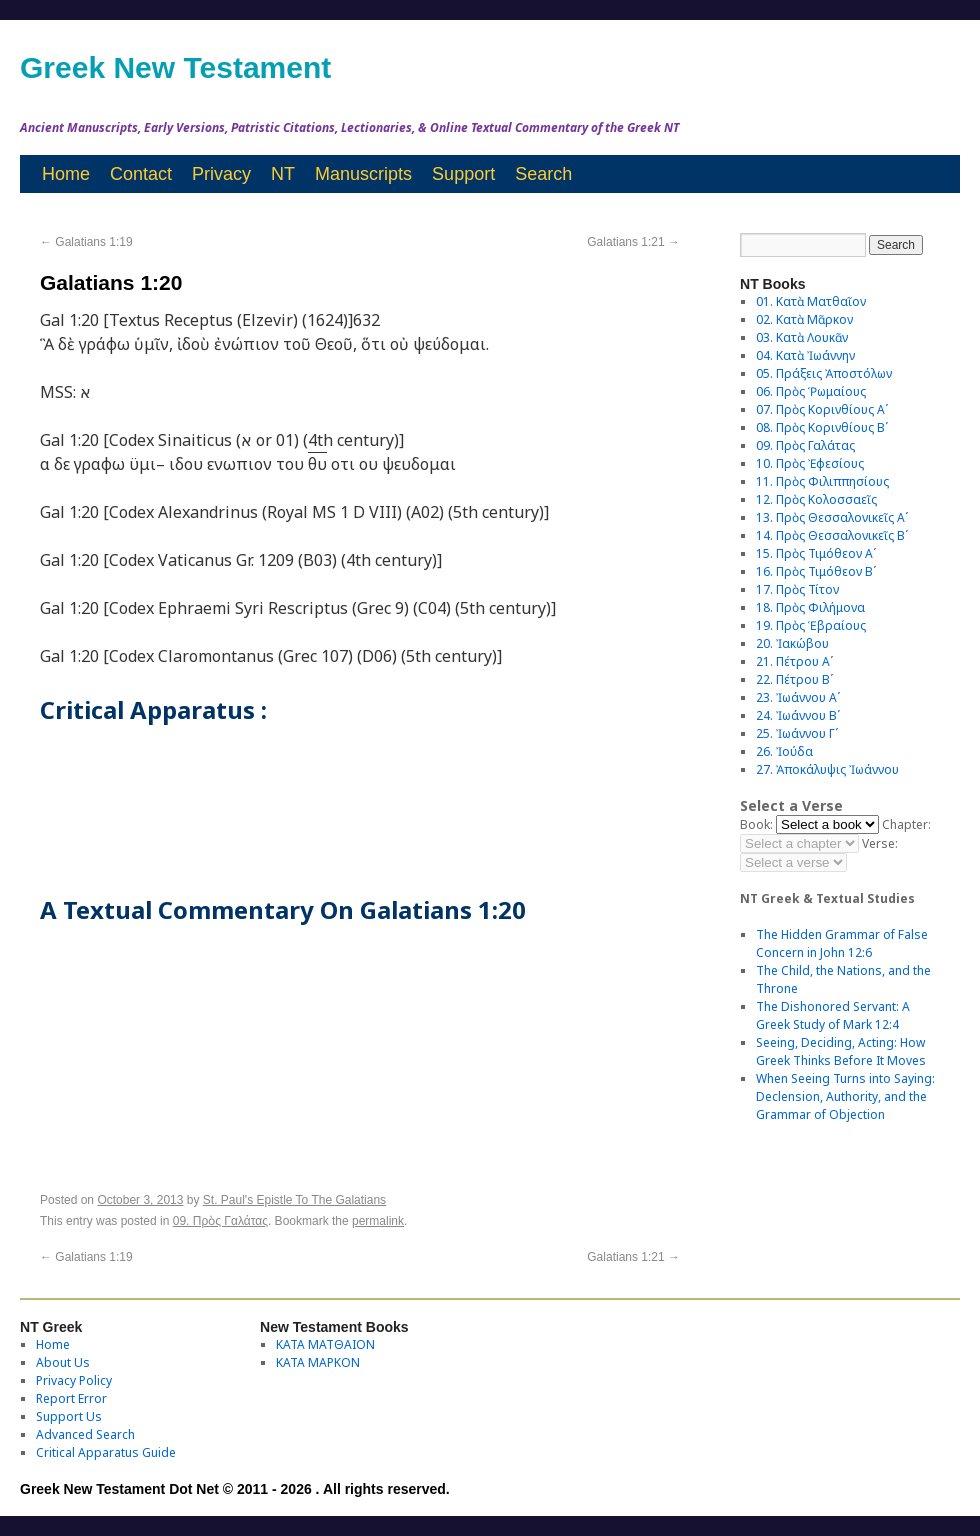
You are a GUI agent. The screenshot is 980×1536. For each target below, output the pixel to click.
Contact (141, 174)
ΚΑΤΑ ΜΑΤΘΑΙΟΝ (325, 1344)
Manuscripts (363, 174)
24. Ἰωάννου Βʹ (798, 715)
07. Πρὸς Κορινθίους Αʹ (822, 409)
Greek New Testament (175, 67)
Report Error (71, 1398)
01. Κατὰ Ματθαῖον (811, 301)
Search (543, 174)
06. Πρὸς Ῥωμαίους (811, 391)
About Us (63, 1362)
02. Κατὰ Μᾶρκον (804, 319)
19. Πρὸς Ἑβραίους (811, 625)
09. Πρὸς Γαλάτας (220, 1221)
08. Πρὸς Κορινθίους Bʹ (822, 427)
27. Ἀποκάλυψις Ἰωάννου (827, 769)
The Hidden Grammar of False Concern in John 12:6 (842, 943)
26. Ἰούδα (784, 751)
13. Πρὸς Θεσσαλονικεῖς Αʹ (832, 517)
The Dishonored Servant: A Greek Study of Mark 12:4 (833, 1015)
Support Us (69, 1416)
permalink (378, 1221)
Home (66, 174)
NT (283, 174)
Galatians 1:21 (633, 242)
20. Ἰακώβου (792, 643)
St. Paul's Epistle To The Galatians (294, 1200)
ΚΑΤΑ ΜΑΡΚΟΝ (318, 1362)
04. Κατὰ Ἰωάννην (805, 355)
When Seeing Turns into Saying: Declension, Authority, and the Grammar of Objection (845, 1096)
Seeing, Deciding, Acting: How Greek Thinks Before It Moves (841, 1051)
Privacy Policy (74, 1380)
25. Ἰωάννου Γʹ (797, 733)
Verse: (880, 843)
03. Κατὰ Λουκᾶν (802, 337)
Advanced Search (85, 1434)
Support (463, 174)
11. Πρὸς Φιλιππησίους (822, 481)
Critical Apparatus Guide (106, 1452)
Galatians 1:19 (86, 242)
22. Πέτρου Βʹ (794, 679)
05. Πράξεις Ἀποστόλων (824, 373)
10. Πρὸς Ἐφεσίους (810, 463)
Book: (756, 824)
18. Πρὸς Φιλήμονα (810, 607)
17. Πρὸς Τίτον (797, 589)
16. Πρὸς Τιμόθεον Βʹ (816, 571)
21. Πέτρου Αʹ (794, 661)
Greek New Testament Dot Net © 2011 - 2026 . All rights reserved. (235, 1489)
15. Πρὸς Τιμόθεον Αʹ (816, 553)
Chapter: (906, 824)
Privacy (221, 174)
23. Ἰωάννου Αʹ (798, 697)
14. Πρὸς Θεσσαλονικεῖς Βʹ (832, 535)
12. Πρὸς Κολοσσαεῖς (816, 499)
